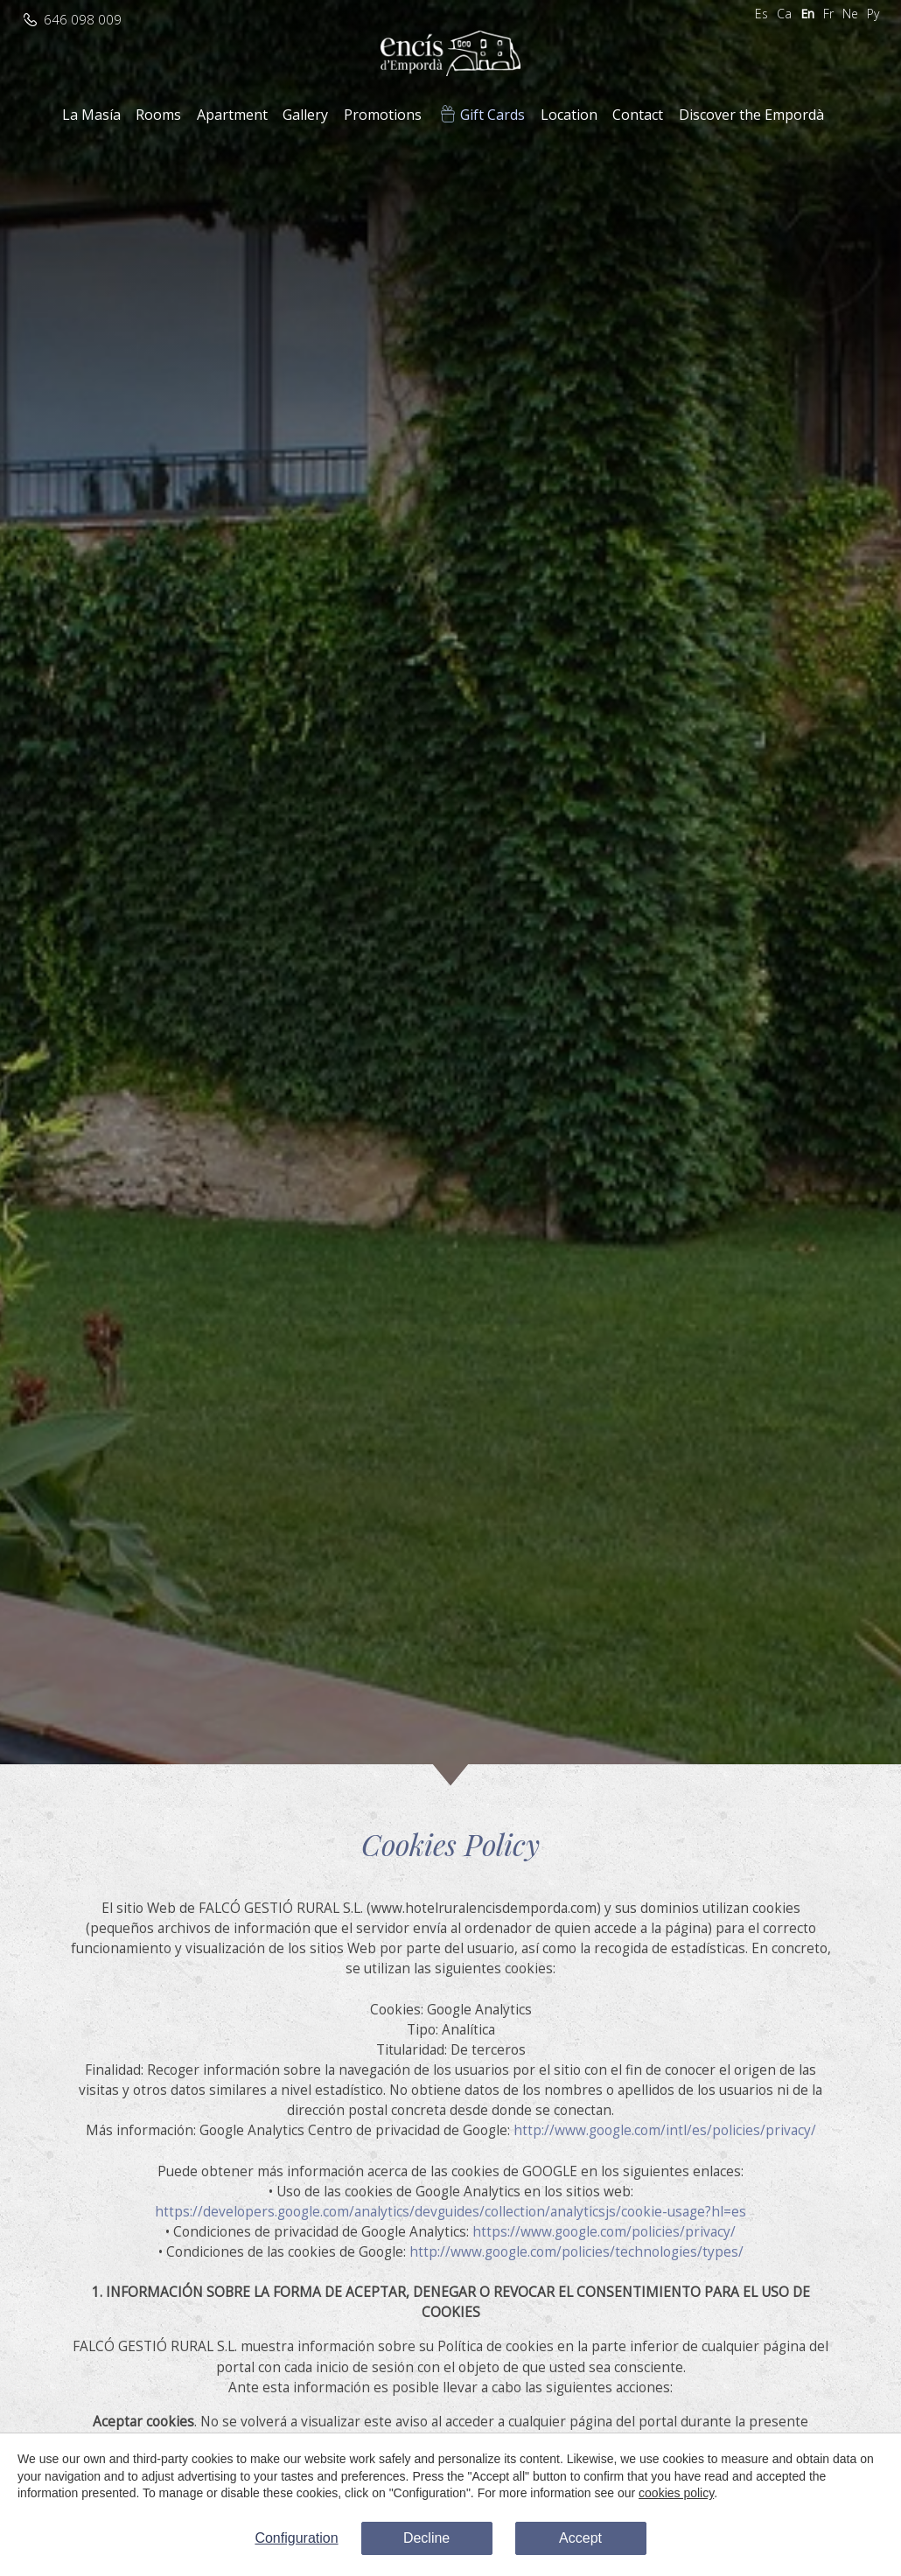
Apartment (232, 114)
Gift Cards (492, 114)
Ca (784, 13)
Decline (426, 2538)
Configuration (296, 2538)
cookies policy (676, 2493)
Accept (580, 2538)
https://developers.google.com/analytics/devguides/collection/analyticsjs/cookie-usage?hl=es (450, 2212)
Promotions (383, 114)
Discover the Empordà (751, 114)
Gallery (305, 114)
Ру (873, 13)
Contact (637, 114)
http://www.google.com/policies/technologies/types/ (576, 2252)
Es (761, 13)
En (807, 13)
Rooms (158, 114)
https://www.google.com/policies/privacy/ (604, 2232)
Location (569, 114)
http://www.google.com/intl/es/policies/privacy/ (664, 2130)
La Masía (91, 114)
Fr (828, 13)
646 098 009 (83, 19)
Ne (850, 13)
